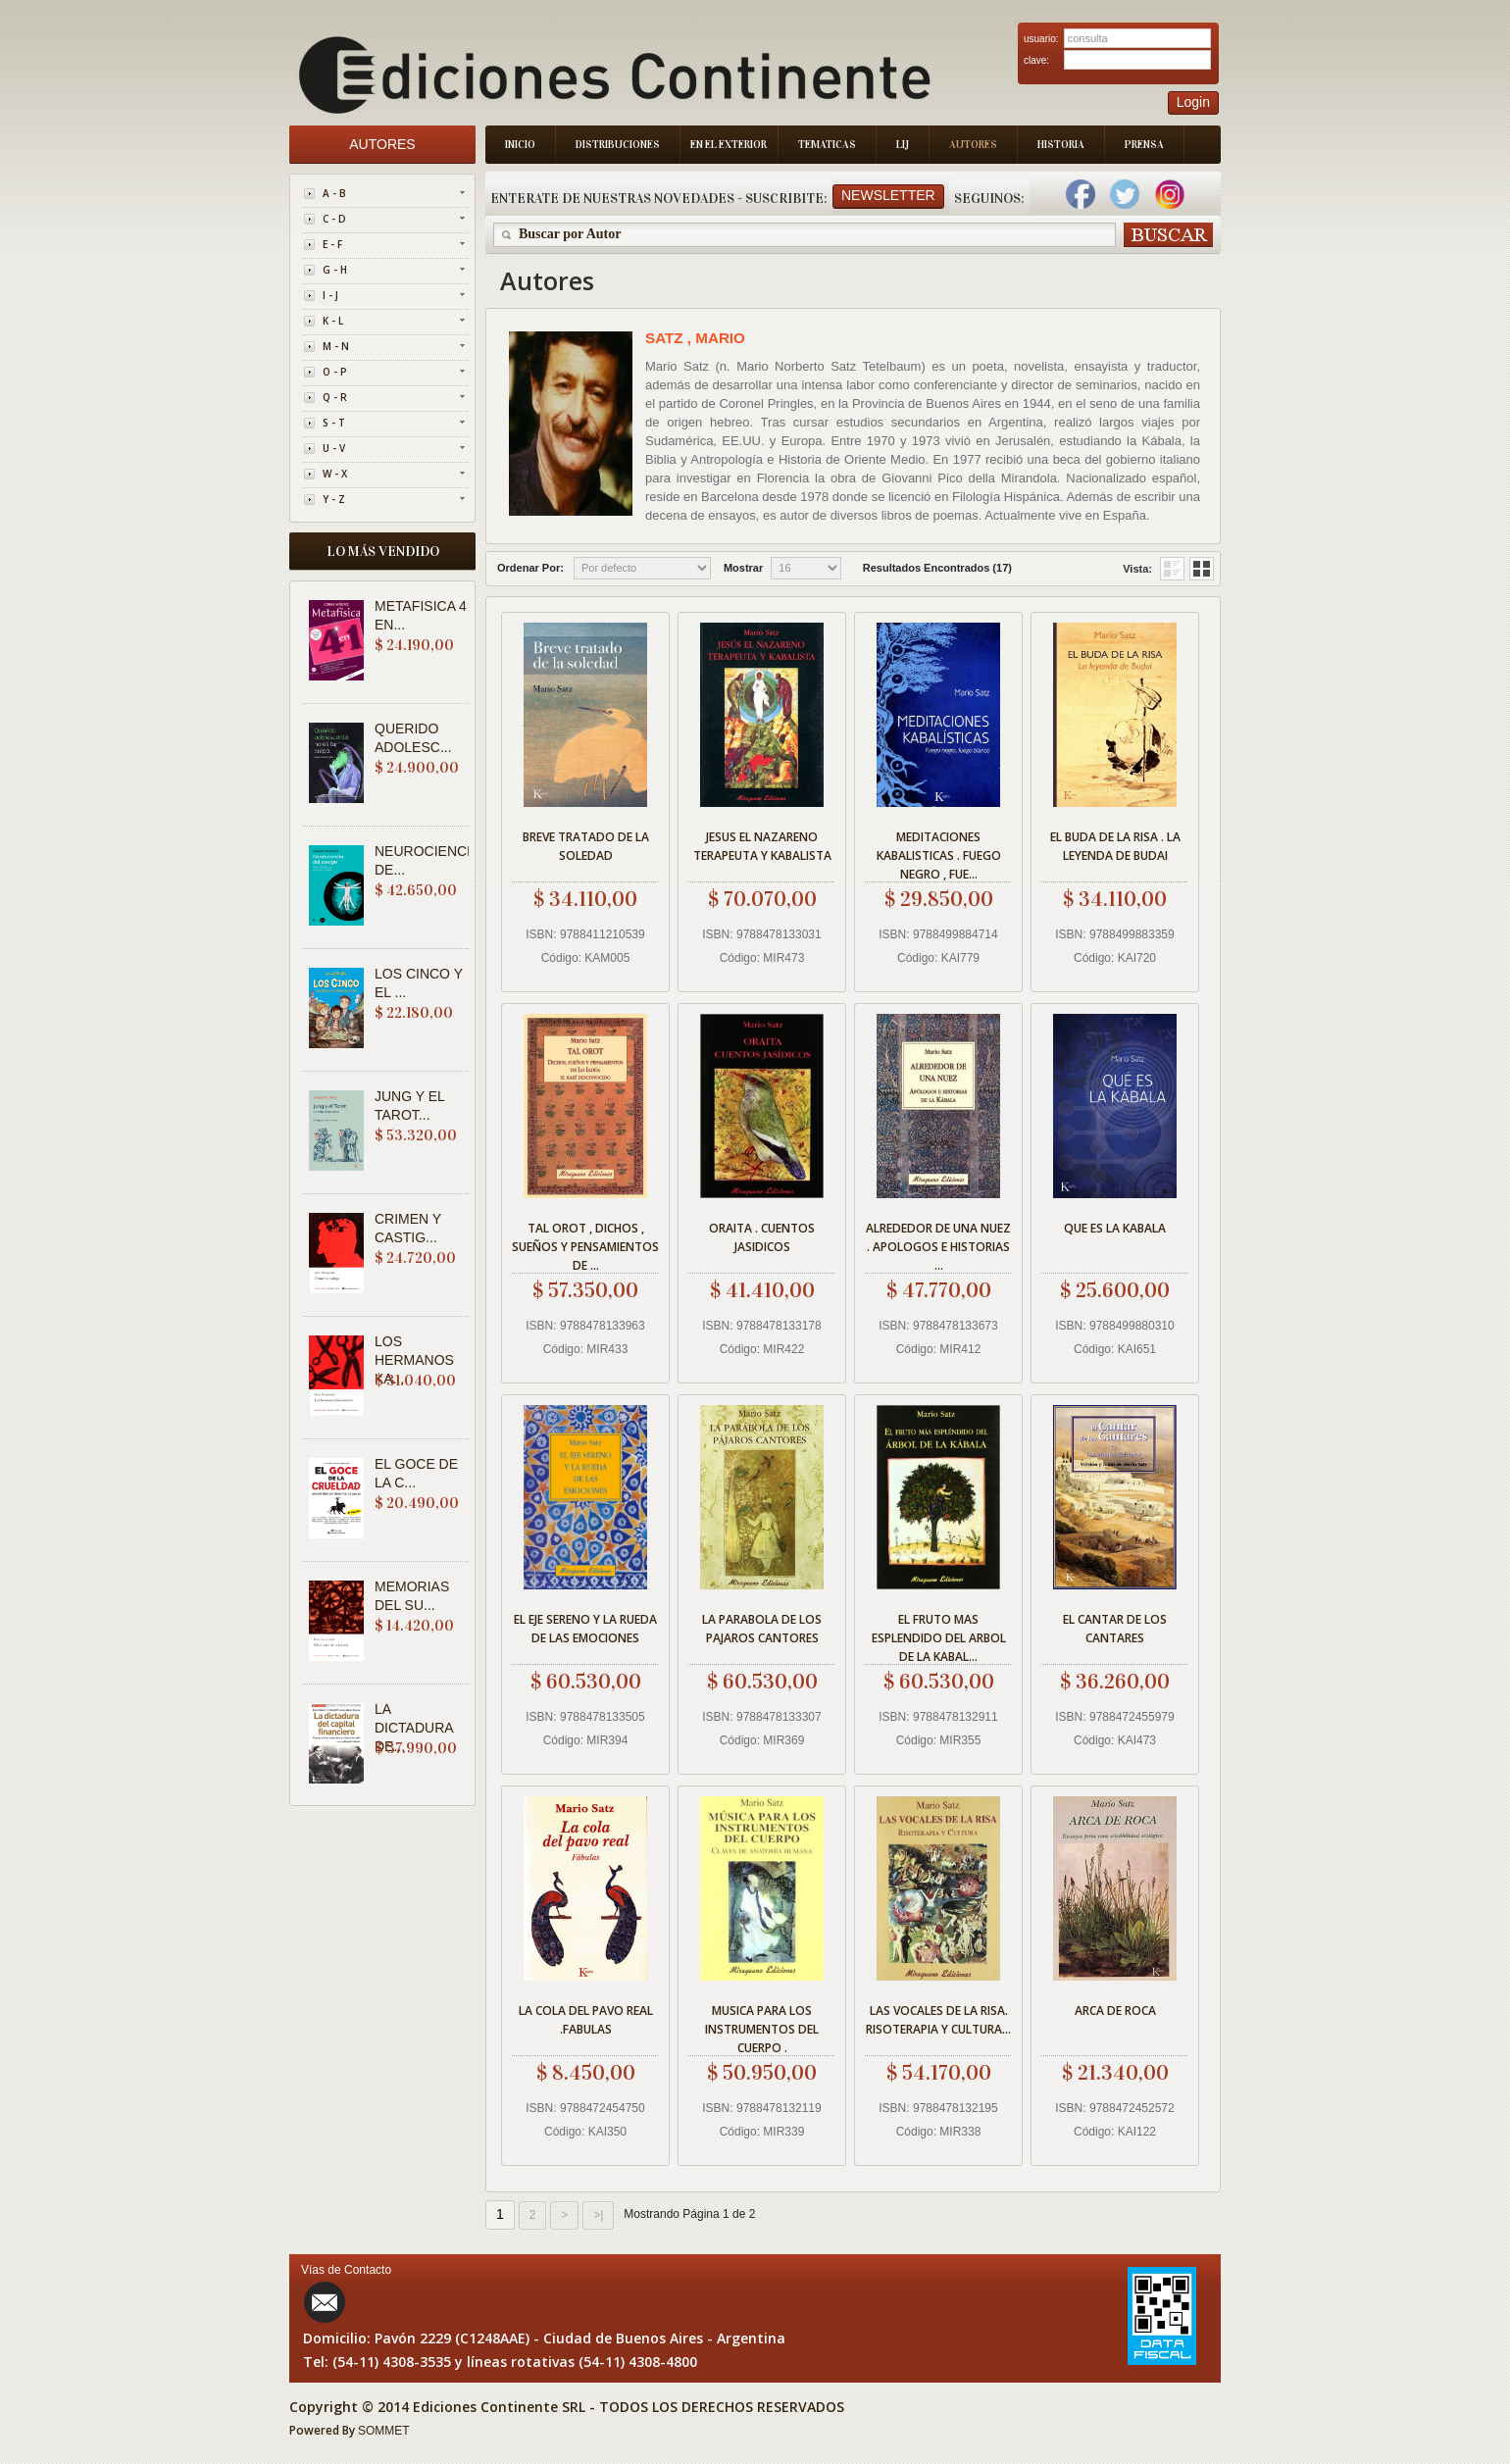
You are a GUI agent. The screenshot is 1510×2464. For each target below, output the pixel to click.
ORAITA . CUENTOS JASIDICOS (762, 1237)
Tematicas (827, 144)
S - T (334, 422)
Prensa (1144, 144)
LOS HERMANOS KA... (414, 1359)
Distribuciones (618, 144)
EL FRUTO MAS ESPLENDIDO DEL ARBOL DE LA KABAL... (939, 1635)
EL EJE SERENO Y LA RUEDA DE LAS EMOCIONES (585, 1628)
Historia (1060, 144)
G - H (335, 270)
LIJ (902, 144)
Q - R (335, 397)
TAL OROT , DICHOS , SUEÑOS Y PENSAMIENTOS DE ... (585, 1244)
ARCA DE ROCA (1115, 2010)
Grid (1172, 568)
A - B (334, 193)
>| (598, 2215)
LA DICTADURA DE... (414, 1727)
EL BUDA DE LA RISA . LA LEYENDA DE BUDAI (1115, 846)
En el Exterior (728, 144)
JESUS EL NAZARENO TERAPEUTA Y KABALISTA (762, 846)
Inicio (520, 144)
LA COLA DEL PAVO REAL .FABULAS (586, 2019)
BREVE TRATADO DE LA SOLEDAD (586, 846)
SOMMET (384, 2431)
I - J (330, 295)
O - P (335, 371)
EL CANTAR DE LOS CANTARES (1115, 1628)
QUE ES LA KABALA (1115, 1228)
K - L (333, 320)
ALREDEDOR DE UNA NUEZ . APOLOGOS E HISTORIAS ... (938, 1244)
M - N (336, 346)
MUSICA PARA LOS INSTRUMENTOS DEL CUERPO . (762, 2026)
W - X (335, 473)
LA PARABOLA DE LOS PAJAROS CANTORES (762, 1628)
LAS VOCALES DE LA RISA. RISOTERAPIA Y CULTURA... (938, 2019)
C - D (334, 219)
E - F (332, 244)
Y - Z (334, 499)
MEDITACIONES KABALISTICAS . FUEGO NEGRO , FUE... (939, 853)
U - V (334, 448)
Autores (973, 144)
